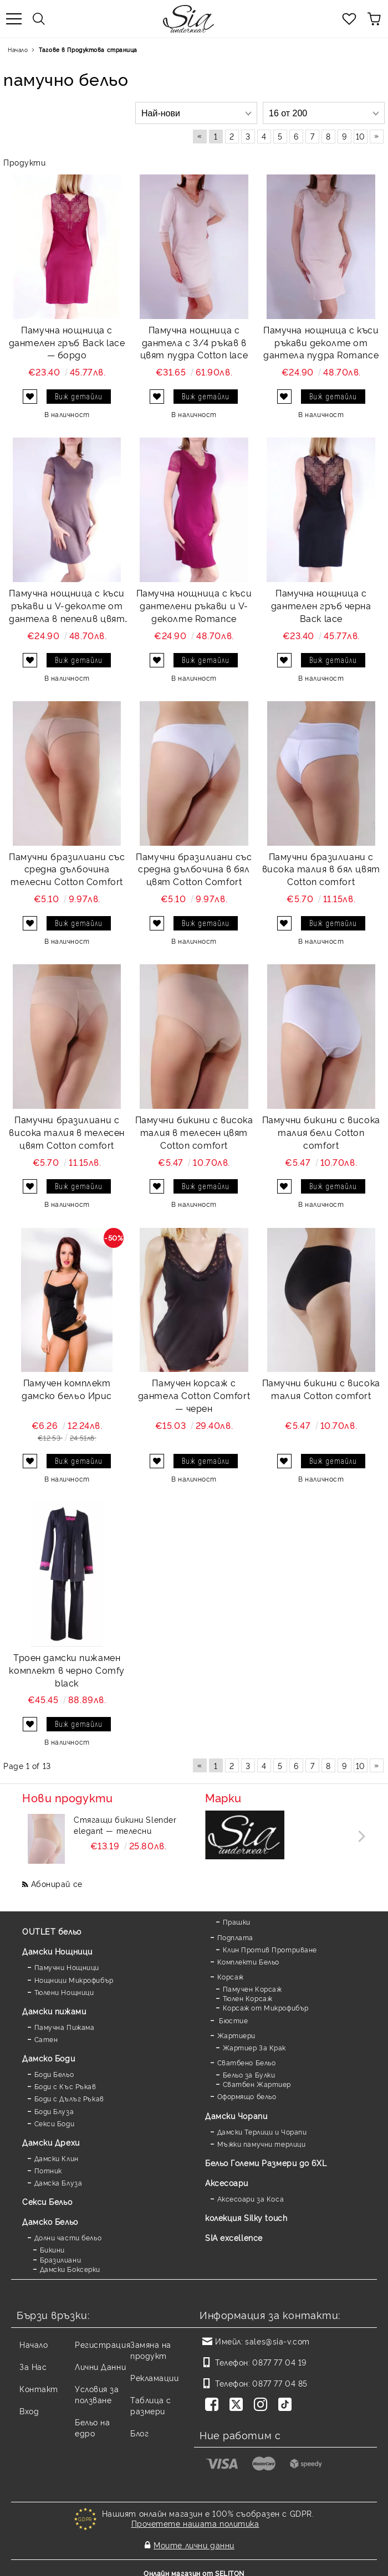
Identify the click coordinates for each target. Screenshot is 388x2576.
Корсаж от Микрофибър (266, 2007)
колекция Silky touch (246, 2217)
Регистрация (102, 2344)
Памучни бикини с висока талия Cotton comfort (321, 1388)
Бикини (52, 2249)
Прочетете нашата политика (195, 2523)
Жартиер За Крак (254, 2047)
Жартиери (236, 2035)
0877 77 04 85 (279, 2383)
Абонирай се (57, 1883)
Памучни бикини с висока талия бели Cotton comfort (321, 1132)
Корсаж (230, 1976)
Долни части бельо (68, 2237)
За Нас (33, 2366)
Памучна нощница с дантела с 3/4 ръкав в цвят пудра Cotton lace (194, 342)
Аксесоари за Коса (250, 2198)
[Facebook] (214, 2405)
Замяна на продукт (150, 2350)
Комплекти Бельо (248, 1961)
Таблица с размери (150, 2405)
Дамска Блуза (58, 2182)
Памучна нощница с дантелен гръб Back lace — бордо (67, 342)
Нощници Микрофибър (74, 1979)
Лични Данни (100, 2366)
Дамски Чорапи (236, 2115)
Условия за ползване (97, 2394)
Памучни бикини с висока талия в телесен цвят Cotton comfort (194, 1132)
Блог (139, 2433)
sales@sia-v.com (277, 2341)
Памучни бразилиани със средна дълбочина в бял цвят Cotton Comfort (194, 869)
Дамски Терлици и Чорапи (262, 2131)
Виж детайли (79, 396)
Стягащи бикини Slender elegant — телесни (125, 1824)
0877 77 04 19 (279, 2362)
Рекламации (154, 2377)
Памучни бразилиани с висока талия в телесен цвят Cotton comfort (66, 1132)
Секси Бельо (47, 2201)
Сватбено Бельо (246, 2062)
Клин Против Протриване (270, 1949)
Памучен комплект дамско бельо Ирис (67, 1388)
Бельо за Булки (249, 2074)
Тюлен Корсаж (248, 1998)
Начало (18, 49)
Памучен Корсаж (252, 1988)
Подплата (235, 1937)
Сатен (46, 2039)
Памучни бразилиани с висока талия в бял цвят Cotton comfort (321, 869)
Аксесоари (226, 2182)
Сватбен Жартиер (257, 2084)
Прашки (237, 1921)
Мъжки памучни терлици (261, 2143)
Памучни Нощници (66, 1967)
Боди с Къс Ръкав (65, 2086)
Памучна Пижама (64, 2027)
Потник (48, 2170)
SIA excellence (234, 2237)
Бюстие (232, 2020)
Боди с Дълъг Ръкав (69, 2098)
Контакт (38, 2388)
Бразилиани (60, 2259)
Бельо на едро (92, 2427)
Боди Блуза (54, 2111)
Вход (29, 2410)
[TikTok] (287, 2405)
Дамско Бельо (50, 2221)
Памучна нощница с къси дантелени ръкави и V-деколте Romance (194, 605)
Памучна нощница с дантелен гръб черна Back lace (321, 605)
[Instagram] (263, 2405)
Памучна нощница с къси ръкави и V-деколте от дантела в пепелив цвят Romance (67, 606)
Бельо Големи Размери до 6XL (265, 2162)
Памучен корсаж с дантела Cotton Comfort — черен (194, 1395)
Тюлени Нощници (64, 1992)
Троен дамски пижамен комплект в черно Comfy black (66, 1670)
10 (360, 136)
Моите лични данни (194, 2541)
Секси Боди (54, 2123)
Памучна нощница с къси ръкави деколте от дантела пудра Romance (321, 342)
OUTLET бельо (51, 1931)
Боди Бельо (54, 2074)
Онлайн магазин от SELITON (194, 2565)
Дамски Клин (56, 2158)
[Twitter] (238, 2405)
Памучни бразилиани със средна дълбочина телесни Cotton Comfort (67, 869)
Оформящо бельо (247, 2096)
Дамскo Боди (48, 2058)
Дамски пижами (54, 2011)
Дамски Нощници (57, 1951)
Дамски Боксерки (70, 2269)
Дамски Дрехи (51, 2142)
